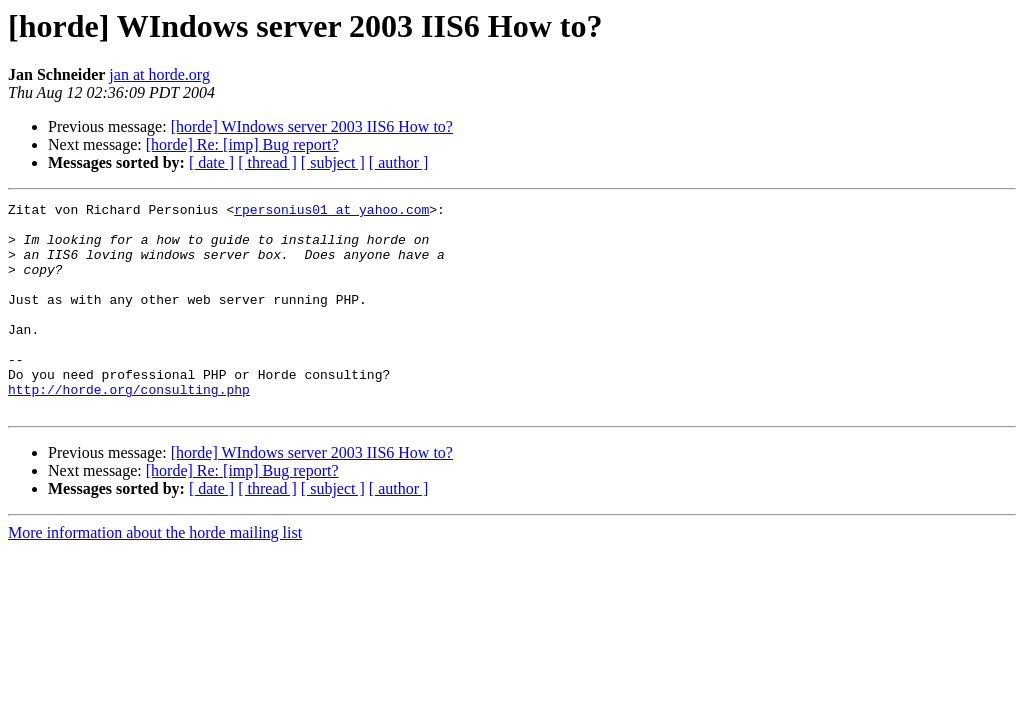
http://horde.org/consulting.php (129, 428)
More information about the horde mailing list (155, 574)
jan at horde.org (159, 74)
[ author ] (399, 162)
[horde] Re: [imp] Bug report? (242, 144)
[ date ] (211, 162)
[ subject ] (333, 162)
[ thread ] (267, 162)
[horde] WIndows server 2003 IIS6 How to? (312, 126)
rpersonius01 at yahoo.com (331, 212)
